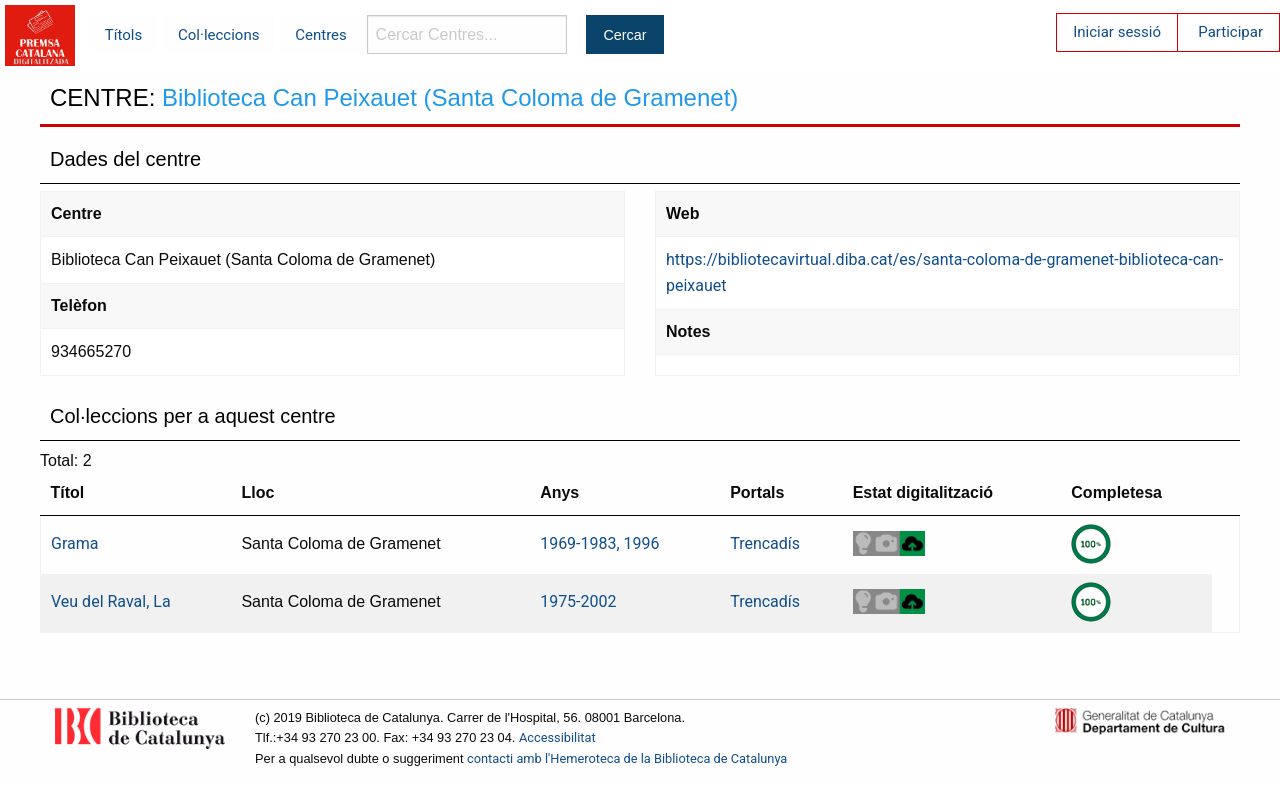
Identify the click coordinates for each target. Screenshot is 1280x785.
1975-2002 (578, 601)
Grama (74, 543)
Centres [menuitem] (321, 35)
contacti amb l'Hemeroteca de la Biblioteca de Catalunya (627, 758)
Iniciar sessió (1117, 32)
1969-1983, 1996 (599, 543)
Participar (1230, 32)
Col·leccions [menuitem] (218, 35)
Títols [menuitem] (123, 35)
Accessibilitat (557, 737)
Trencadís (765, 543)
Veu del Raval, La (111, 601)
